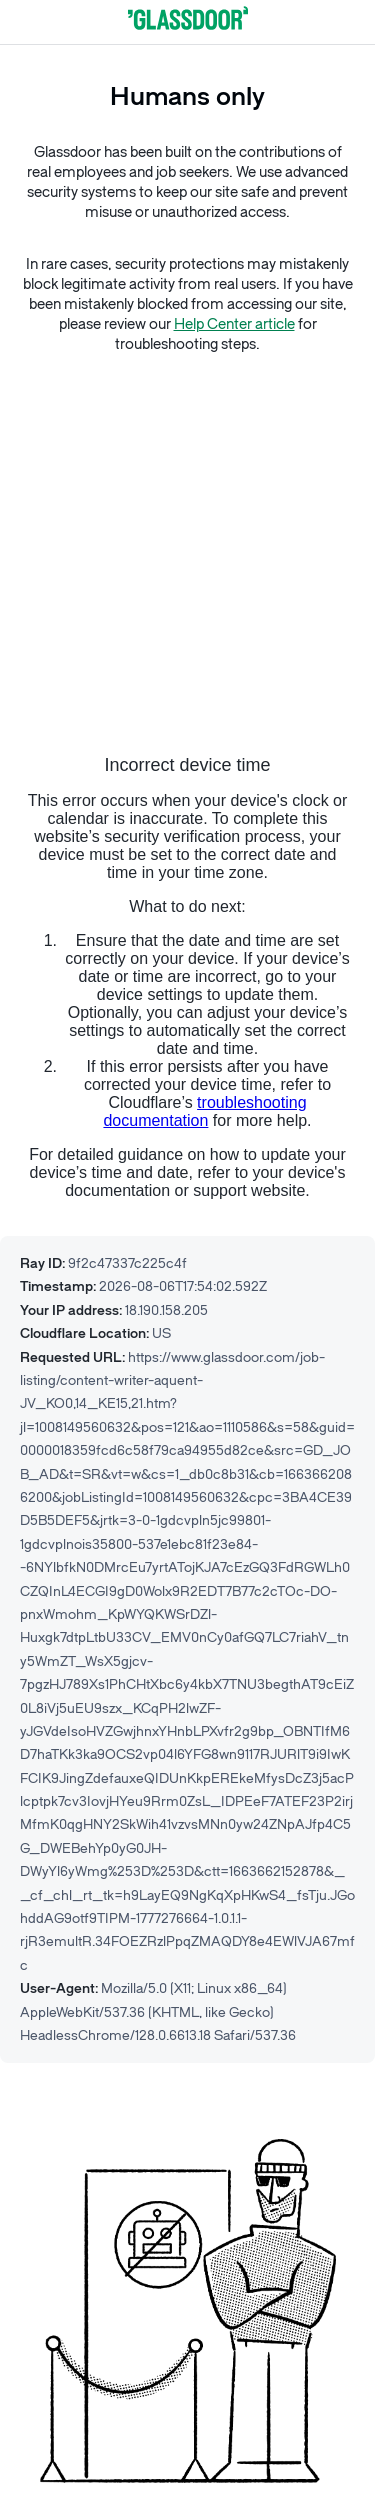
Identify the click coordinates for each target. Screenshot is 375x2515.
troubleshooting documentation (204, 1111)
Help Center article (234, 324)
